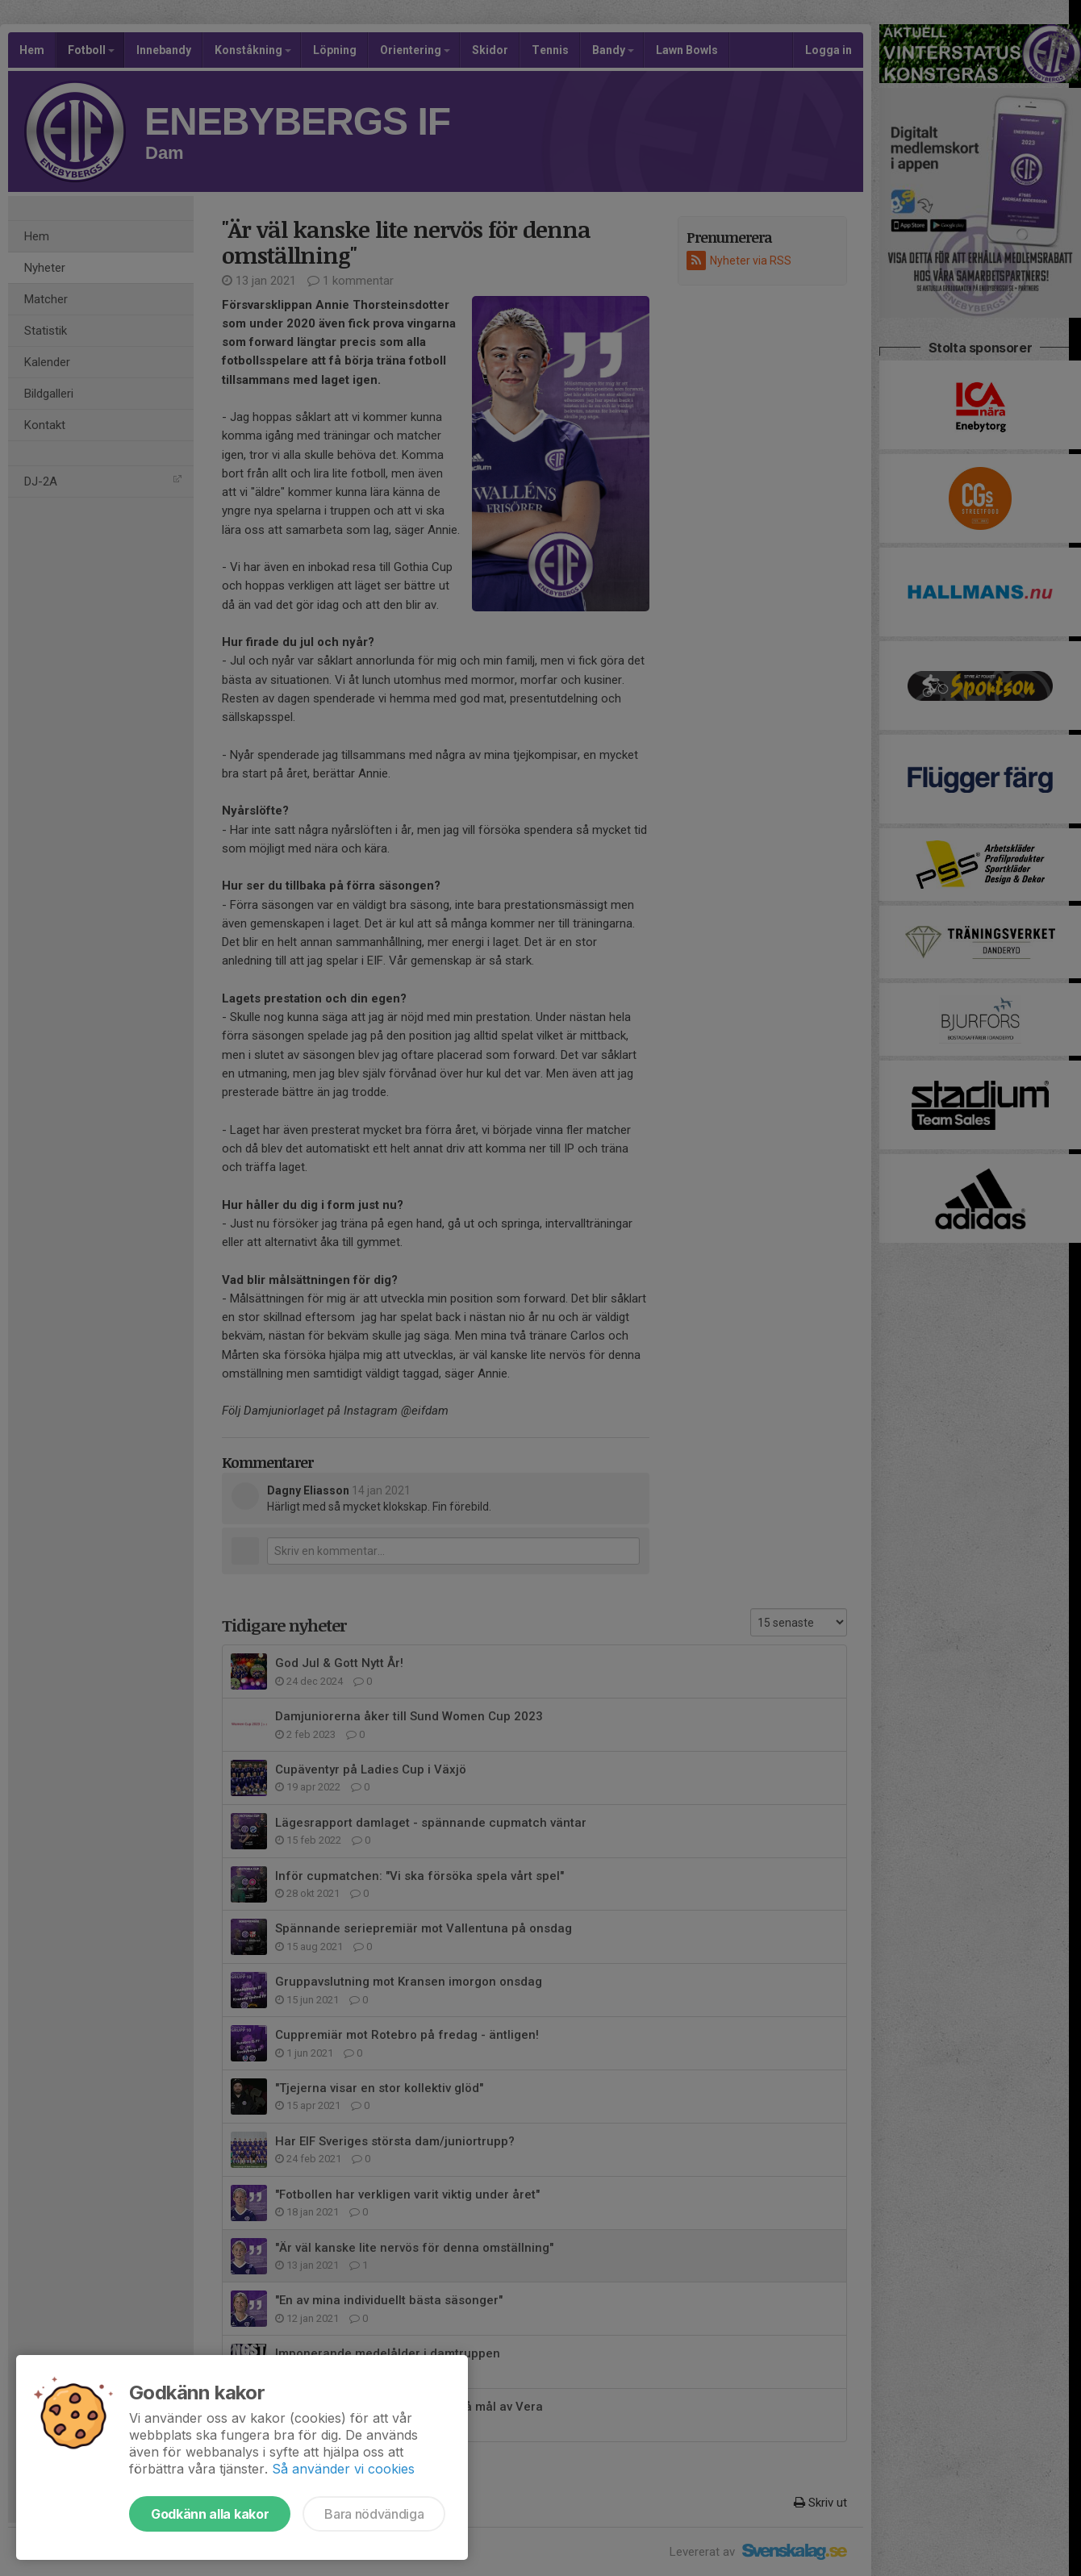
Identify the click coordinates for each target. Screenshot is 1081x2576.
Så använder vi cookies (343, 2469)
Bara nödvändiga (374, 2514)
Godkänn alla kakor (210, 2514)
